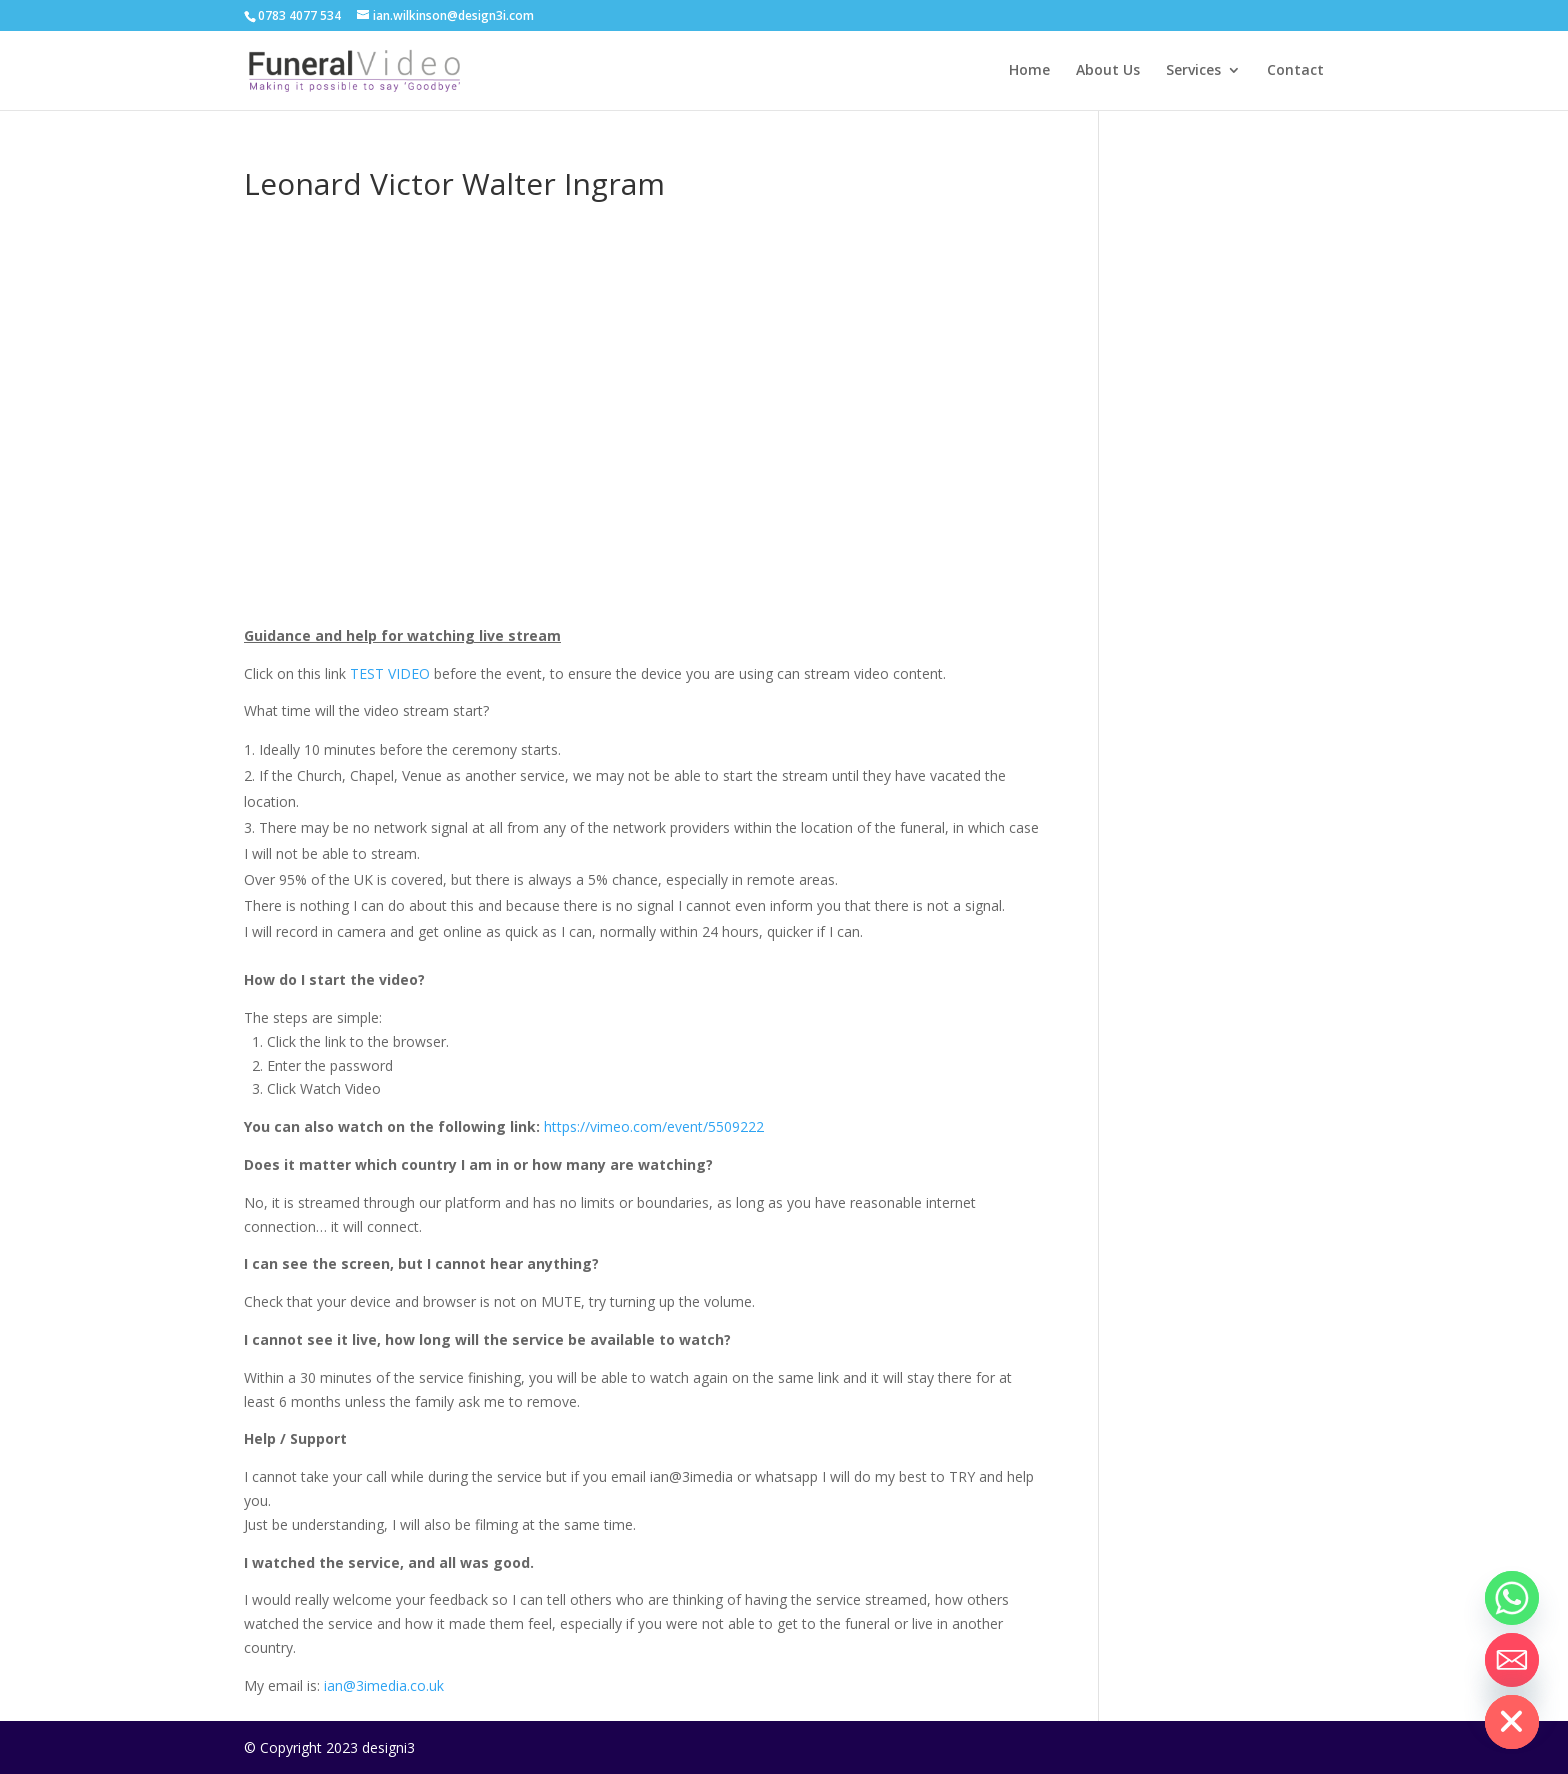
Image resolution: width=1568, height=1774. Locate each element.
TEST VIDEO (390, 673)
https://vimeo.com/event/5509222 (654, 1126)
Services (1193, 71)
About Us (1108, 71)
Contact (1295, 71)
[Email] (1512, 1660)
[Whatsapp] (1512, 1598)
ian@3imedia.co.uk (384, 1685)
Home (1029, 71)
